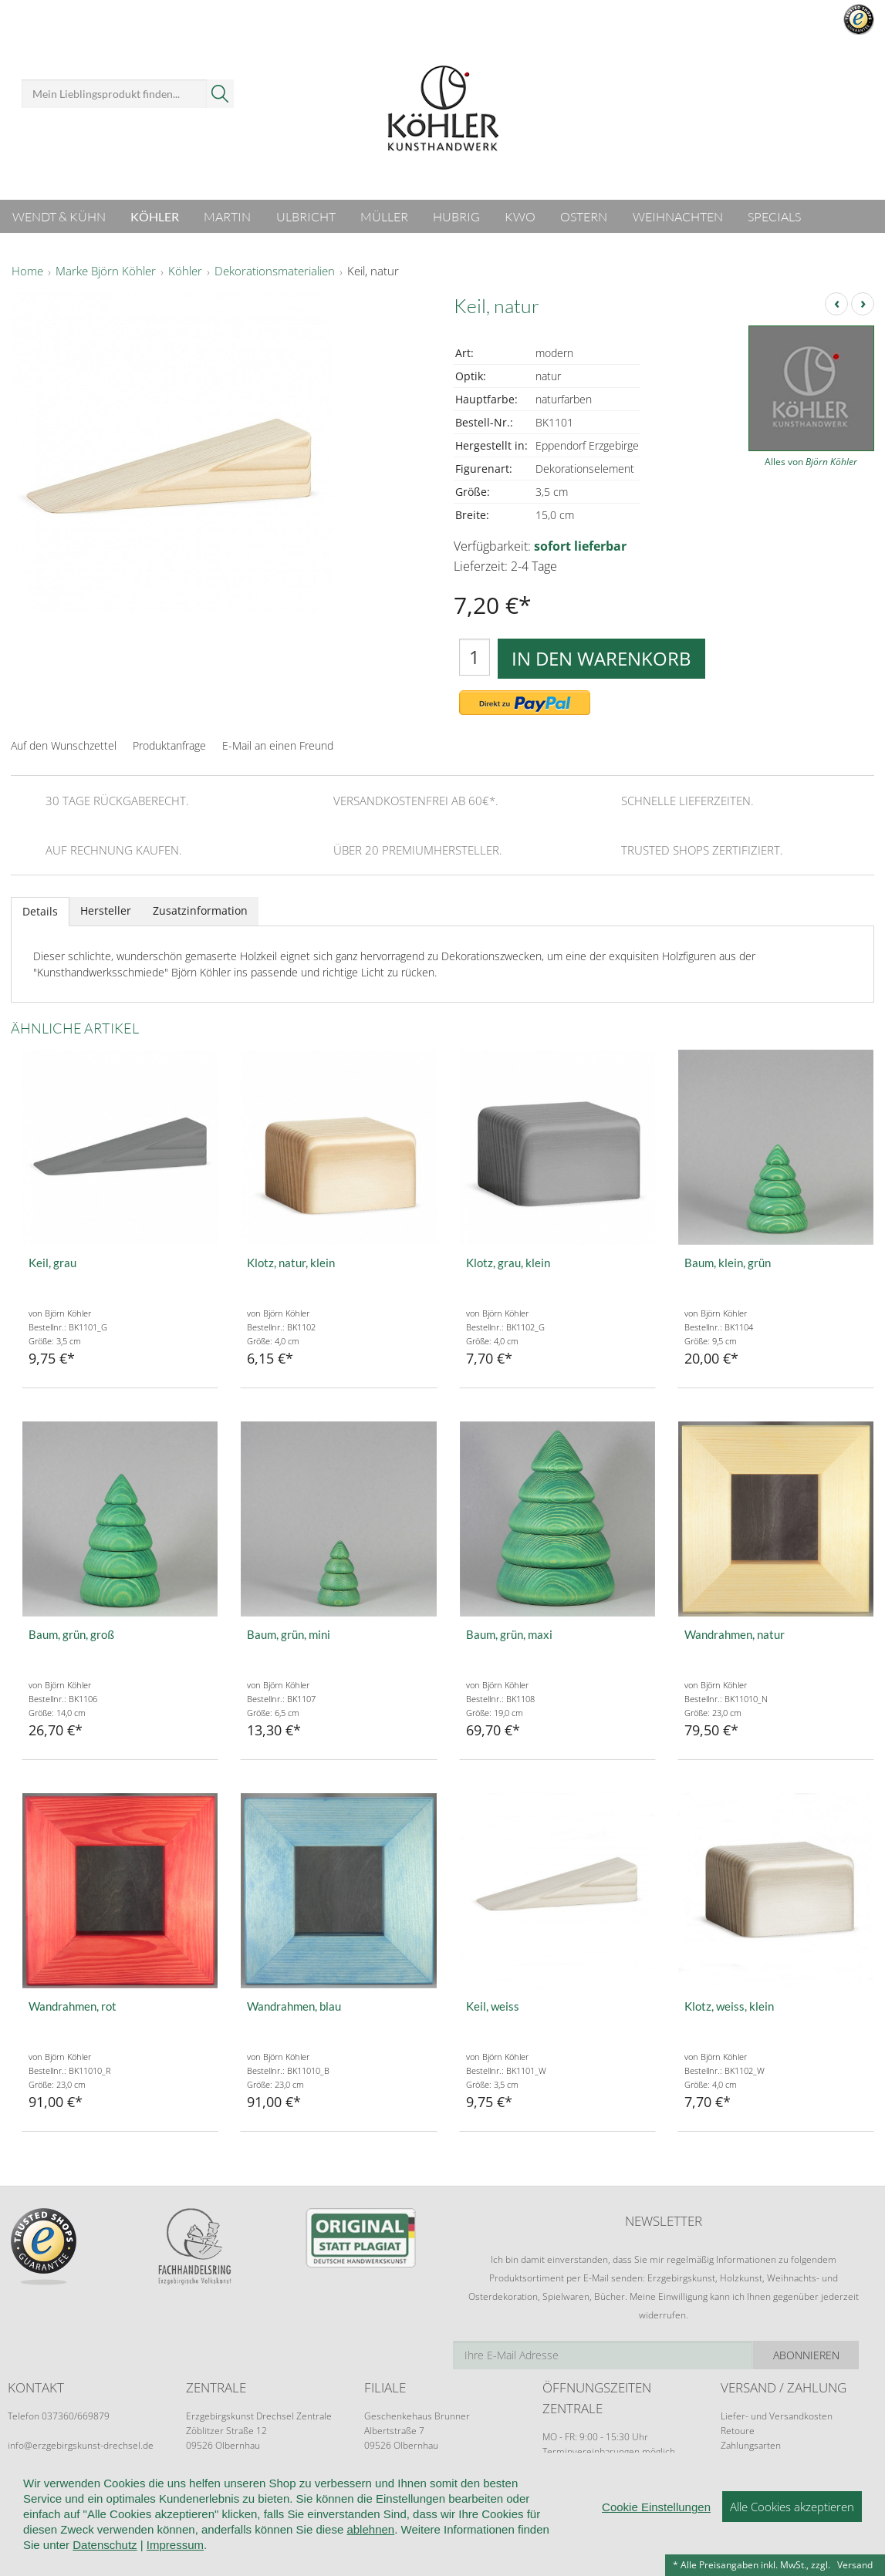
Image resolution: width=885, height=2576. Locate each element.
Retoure (738, 2430)
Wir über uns (40, 2497)
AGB (230, 2497)
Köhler (185, 271)
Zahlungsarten (751, 2445)
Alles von (811, 461)
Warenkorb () (803, 91)
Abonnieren (822, 2355)
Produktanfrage (169, 745)
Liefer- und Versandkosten (777, 2416)
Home (27, 271)
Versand (855, 2564)
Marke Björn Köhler (106, 271)
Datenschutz (532, 2497)
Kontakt (461, 2497)
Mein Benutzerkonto (669, 23)
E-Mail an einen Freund (277, 745)
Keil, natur (373, 271)
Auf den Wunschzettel (64, 745)
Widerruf (280, 2497)
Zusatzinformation (200, 910)
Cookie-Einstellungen (637, 2497)
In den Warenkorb (601, 658)
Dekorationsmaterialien (274, 271)
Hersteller (105, 910)
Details (40, 911)
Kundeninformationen (146, 2497)
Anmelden (653, 45)
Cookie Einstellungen (656, 2557)
